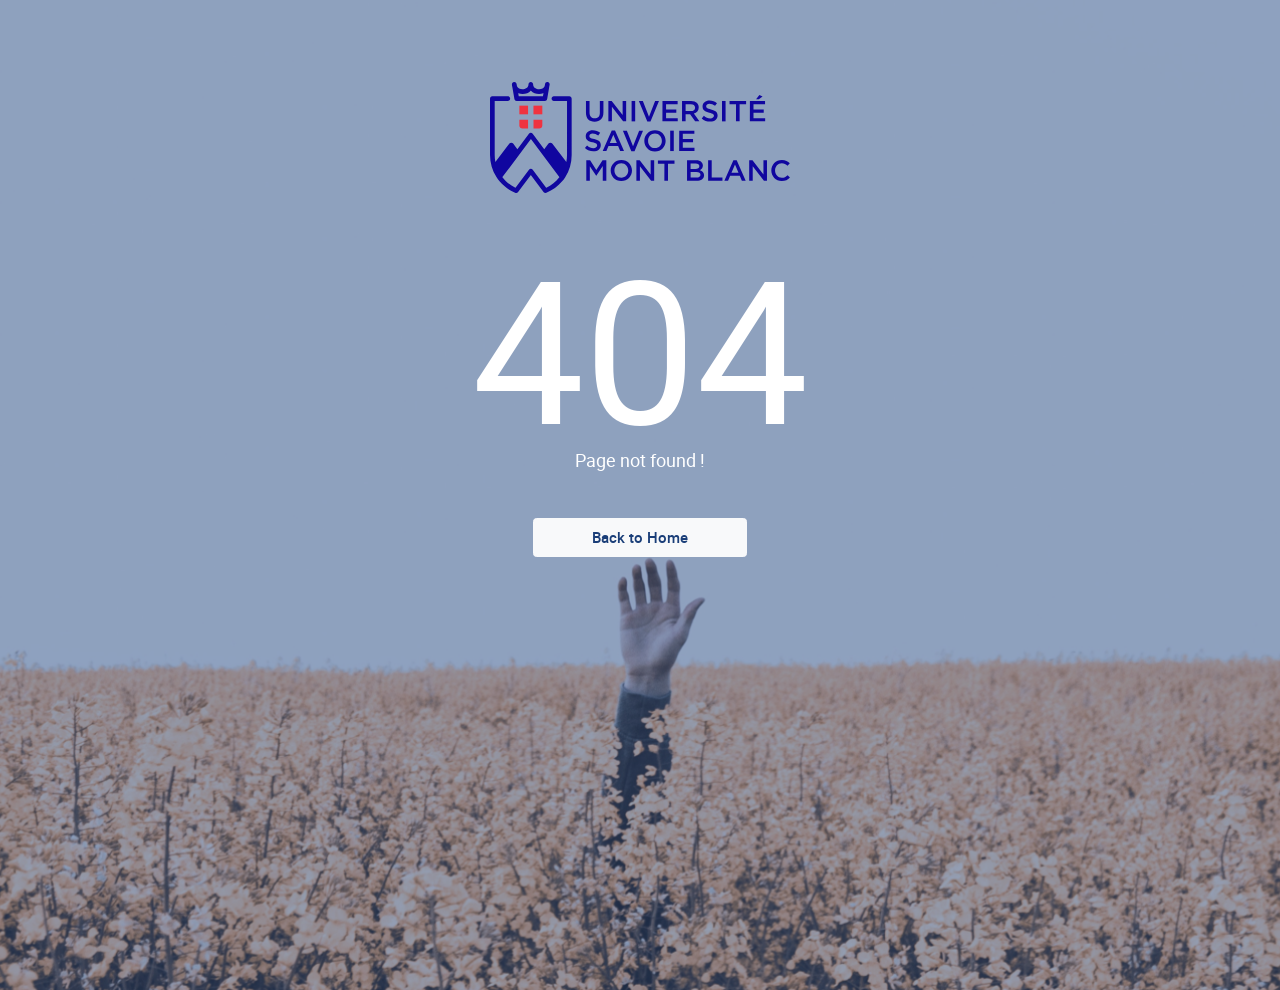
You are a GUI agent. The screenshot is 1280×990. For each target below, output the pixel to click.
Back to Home (640, 537)
